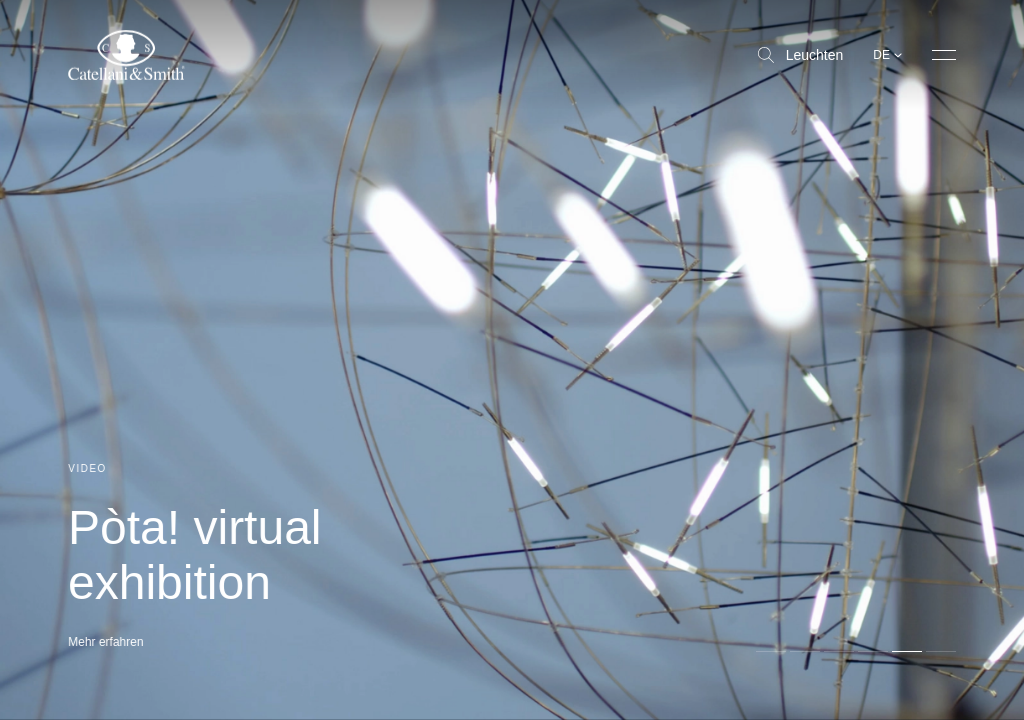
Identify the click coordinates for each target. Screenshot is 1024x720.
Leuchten (801, 55)
